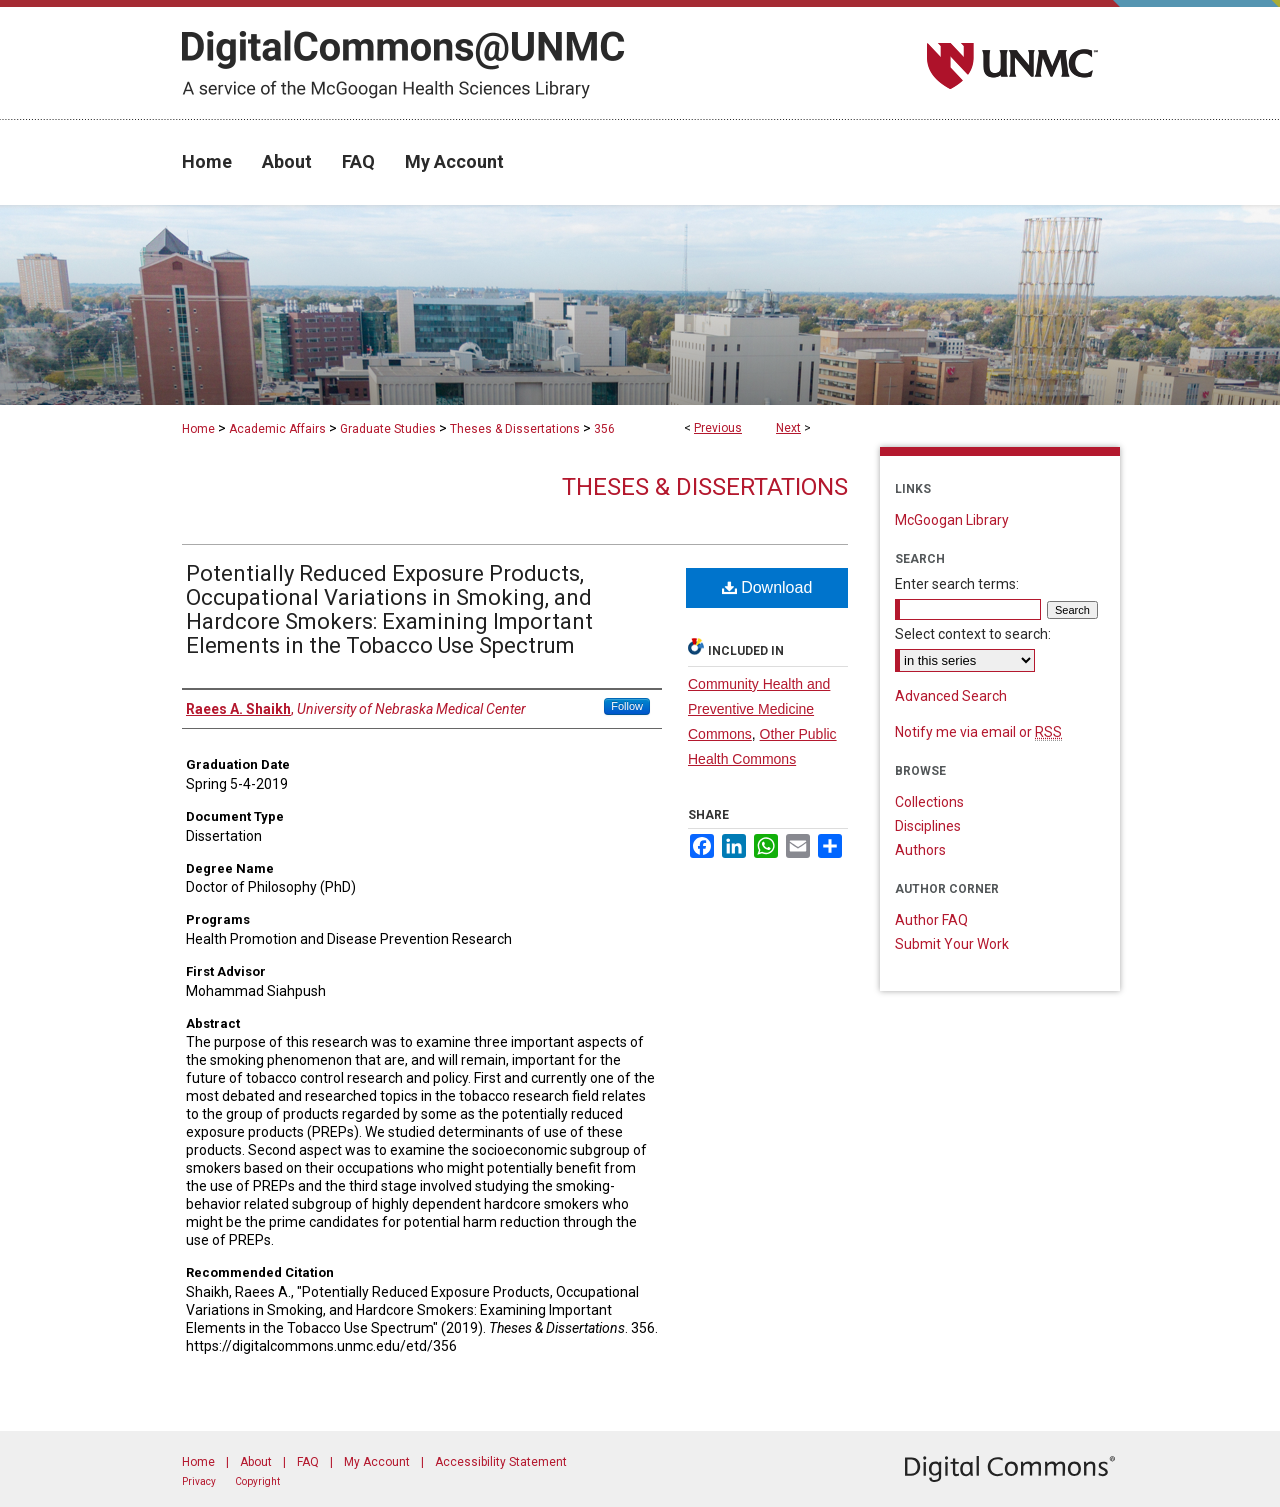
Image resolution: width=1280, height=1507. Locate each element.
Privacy (199, 1481)
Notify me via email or (978, 732)
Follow (627, 706)
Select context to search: (973, 634)
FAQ (308, 1462)
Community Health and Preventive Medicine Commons (759, 709)
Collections (929, 802)
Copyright (257, 1481)
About (256, 1462)
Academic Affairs (277, 429)
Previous (718, 428)
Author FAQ (931, 920)
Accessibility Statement (501, 1462)
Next (788, 428)
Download (767, 587)
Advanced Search (951, 696)
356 (604, 429)
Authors (920, 850)
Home (198, 429)
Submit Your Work (952, 944)
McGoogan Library (952, 520)
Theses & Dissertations (515, 429)
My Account (377, 1462)
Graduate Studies (388, 429)
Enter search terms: (957, 584)
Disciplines (928, 826)
